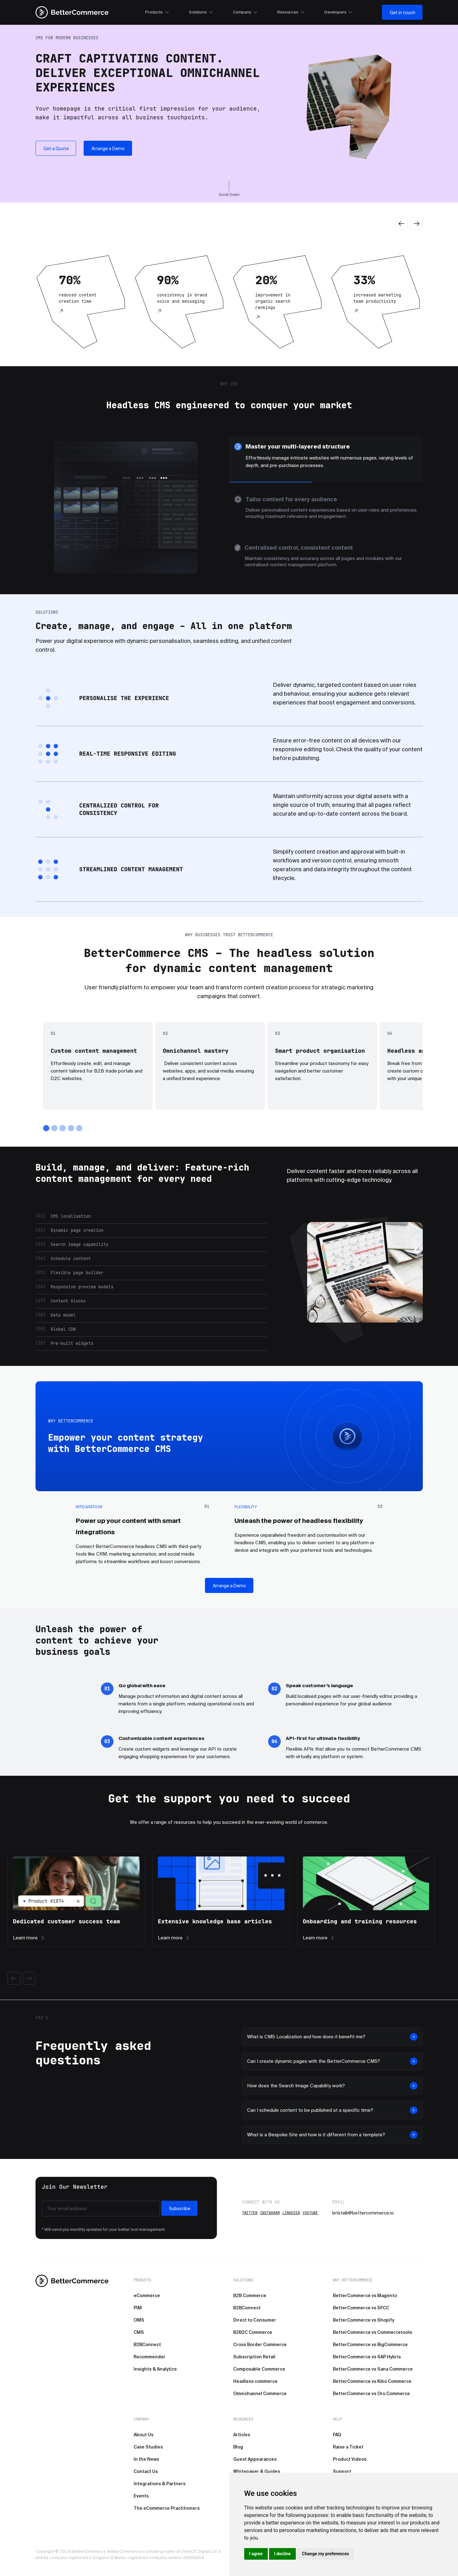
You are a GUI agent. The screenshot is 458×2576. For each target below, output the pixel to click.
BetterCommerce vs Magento (365, 2295)
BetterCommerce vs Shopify (363, 2320)
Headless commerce (255, 2381)
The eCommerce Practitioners (167, 2508)
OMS (139, 2320)
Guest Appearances (255, 2459)
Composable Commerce (259, 2369)
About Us (143, 2434)
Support (342, 2471)
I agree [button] (256, 2553)
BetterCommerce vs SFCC (361, 2307)
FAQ (337, 2434)
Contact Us (146, 2471)
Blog (238, 2446)
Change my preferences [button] (325, 2553)
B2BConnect (147, 2344)
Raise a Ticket (348, 2446)
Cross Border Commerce (260, 2344)
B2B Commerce (249, 2295)
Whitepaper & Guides (256, 2471)
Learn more (29, 1937)
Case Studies (148, 2446)
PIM (138, 2307)
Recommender (149, 2356)
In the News (146, 2459)
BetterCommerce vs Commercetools (372, 2332)
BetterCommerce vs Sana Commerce (373, 2369)
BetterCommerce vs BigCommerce (370, 2344)
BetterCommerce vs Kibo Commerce (372, 2381)
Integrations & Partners (159, 2483)
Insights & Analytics (155, 2369)
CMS (139, 2332)
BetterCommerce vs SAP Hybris (367, 2356)
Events (141, 2495)
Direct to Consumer (254, 2320)
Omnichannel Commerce (260, 2393)
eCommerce (147, 2295)
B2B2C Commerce (252, 2332)
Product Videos (350, 2459)
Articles (241, 2434)
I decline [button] (282, 2553)
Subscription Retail (254, 2356)
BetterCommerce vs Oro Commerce (371, 2393)
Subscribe (179, 2208)
